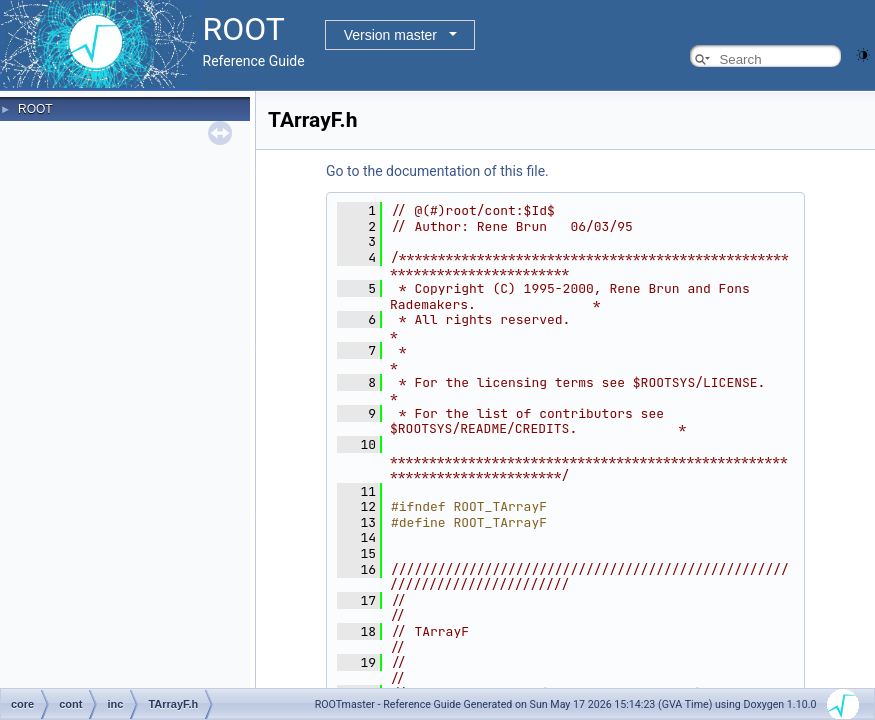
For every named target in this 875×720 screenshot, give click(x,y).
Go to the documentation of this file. (437, 171)
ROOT (35, 109)
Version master (390, 35)
